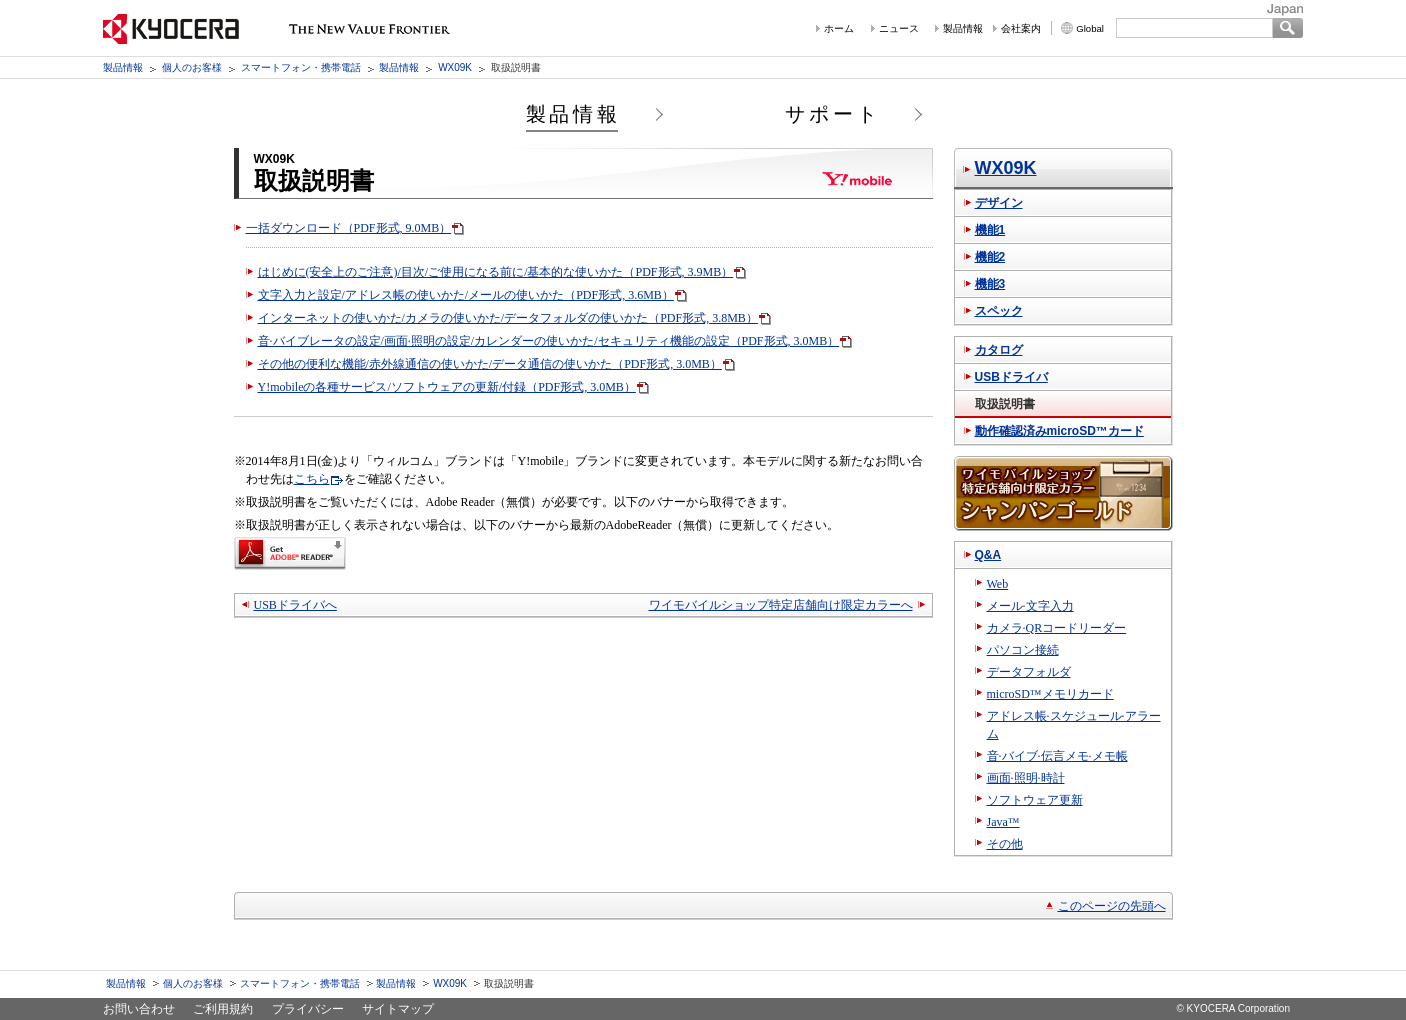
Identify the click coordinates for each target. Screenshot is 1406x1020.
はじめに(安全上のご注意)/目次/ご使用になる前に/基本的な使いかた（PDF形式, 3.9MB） (496, 272)
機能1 (990, 230)
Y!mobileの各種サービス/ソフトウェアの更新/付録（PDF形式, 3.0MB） (447, 387)
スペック (999, 311)
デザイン (999, 203)
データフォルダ (1029, 672)
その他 (1005, 844)
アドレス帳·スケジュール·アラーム (1074, 725)
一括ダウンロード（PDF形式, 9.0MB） (349, 228)
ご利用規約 (223, 1009)
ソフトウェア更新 (1035, 800)
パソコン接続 (1023, 650)
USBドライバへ (295, 605)
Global (1090, 28)
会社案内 (1021, 28)
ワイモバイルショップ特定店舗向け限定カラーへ (781, 605)
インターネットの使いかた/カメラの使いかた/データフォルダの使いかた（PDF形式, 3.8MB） (508, 318)
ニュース (899, 28)
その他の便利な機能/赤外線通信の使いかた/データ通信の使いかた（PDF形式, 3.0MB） (490, 364)
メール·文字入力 (1030, 606)
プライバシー (308, 1009)
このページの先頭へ (1112, 906)
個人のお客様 (192, 67)
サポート (833, 114)
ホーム (839, 28)
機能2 (990, 257)
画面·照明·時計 (1026, 778)
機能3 (990, 284)
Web (998, 584)
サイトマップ (398, 1009)
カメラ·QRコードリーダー (1057, 628)
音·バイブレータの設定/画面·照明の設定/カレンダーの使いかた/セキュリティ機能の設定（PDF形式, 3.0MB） (549, 341)
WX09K (455, 67)
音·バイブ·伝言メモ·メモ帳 (1057, 756)
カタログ (999, 350)
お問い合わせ (139, 1009)
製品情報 (963, 28)
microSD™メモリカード (1050, 694)
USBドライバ (1011, 377)
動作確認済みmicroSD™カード (1059, 431)
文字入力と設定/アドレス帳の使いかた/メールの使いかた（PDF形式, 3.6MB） (466, 295)
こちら (312, 479)
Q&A (988, 555)
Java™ (1003, 822)
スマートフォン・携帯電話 (301, 67)
